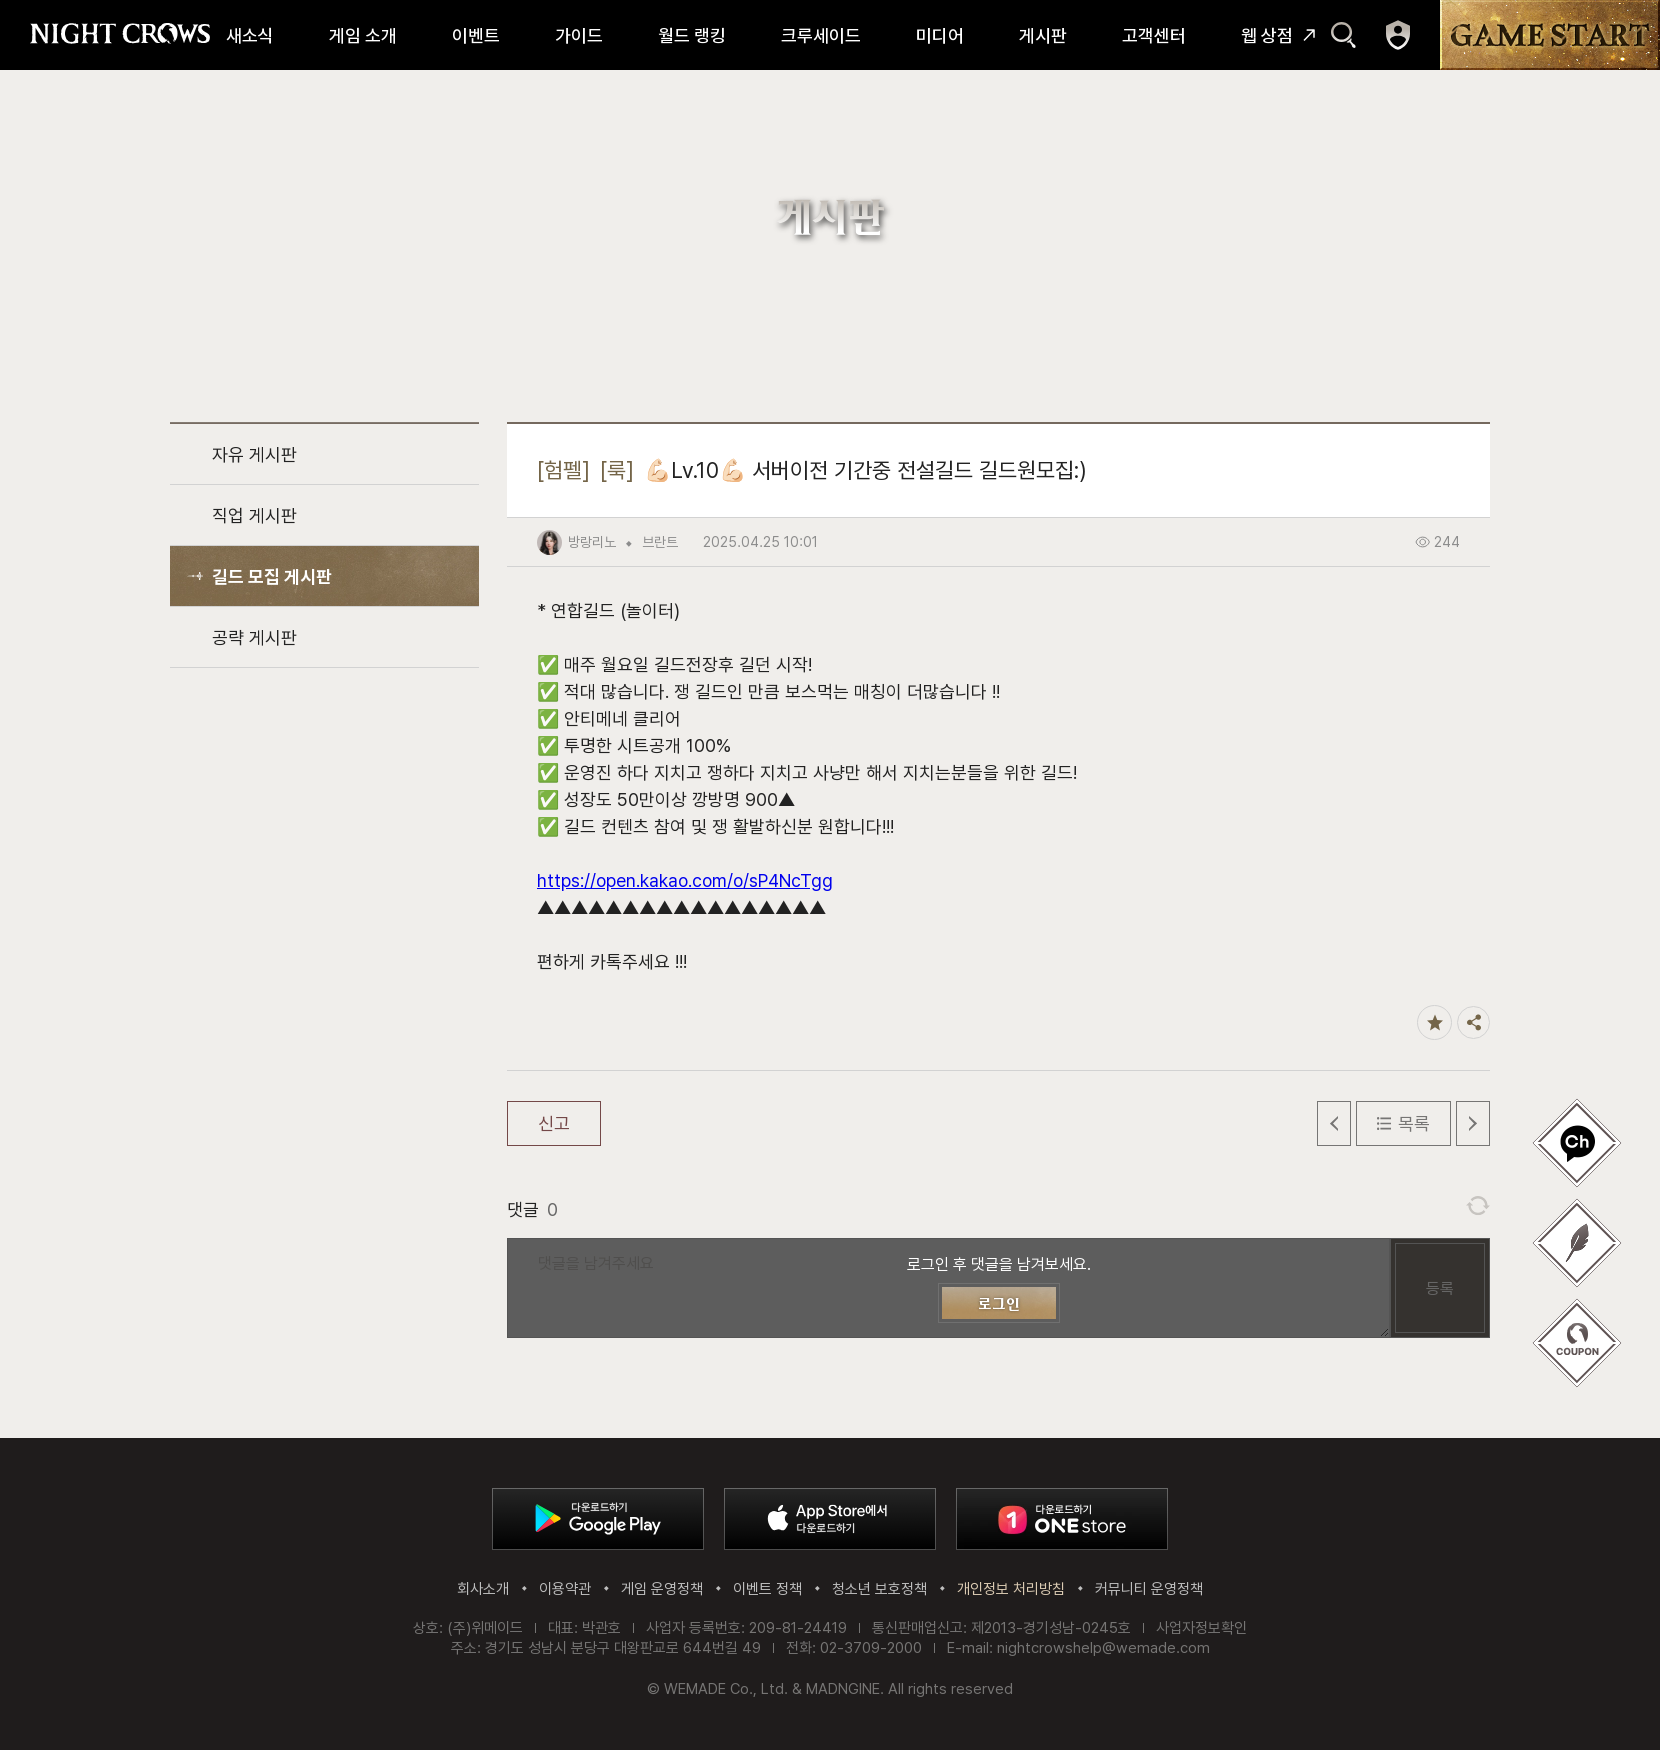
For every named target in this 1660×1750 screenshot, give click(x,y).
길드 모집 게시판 (272, 576)
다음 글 (1473, 1123)
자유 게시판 (254, 454)
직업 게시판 (254, 515)
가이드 (579, 35)
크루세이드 (821, 35)
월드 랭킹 (692, 35)
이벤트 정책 (767, 1589)
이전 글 (1334, 1123)
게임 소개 (363, 35)
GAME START (1550, 35)
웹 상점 (1267, 35)
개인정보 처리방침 (1011, 1589)
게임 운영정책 (662, 1589)
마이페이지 (1398, 35)
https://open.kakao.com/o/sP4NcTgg (685, 880)
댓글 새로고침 (1478, 1206)
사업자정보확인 (1201, 1628)
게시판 (1043, 35)
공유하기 (1473, 1022)
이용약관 (565, 1589)
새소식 (250, 35)
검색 (1343, 35)
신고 (554, 1123)
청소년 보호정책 (879, 1589)
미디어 (940, 35)
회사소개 (483, 1589)
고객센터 (1154, 35)
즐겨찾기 (1434, 1022)
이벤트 (476, 35)
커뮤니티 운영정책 (1149, 1589)
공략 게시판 (254, 637)
